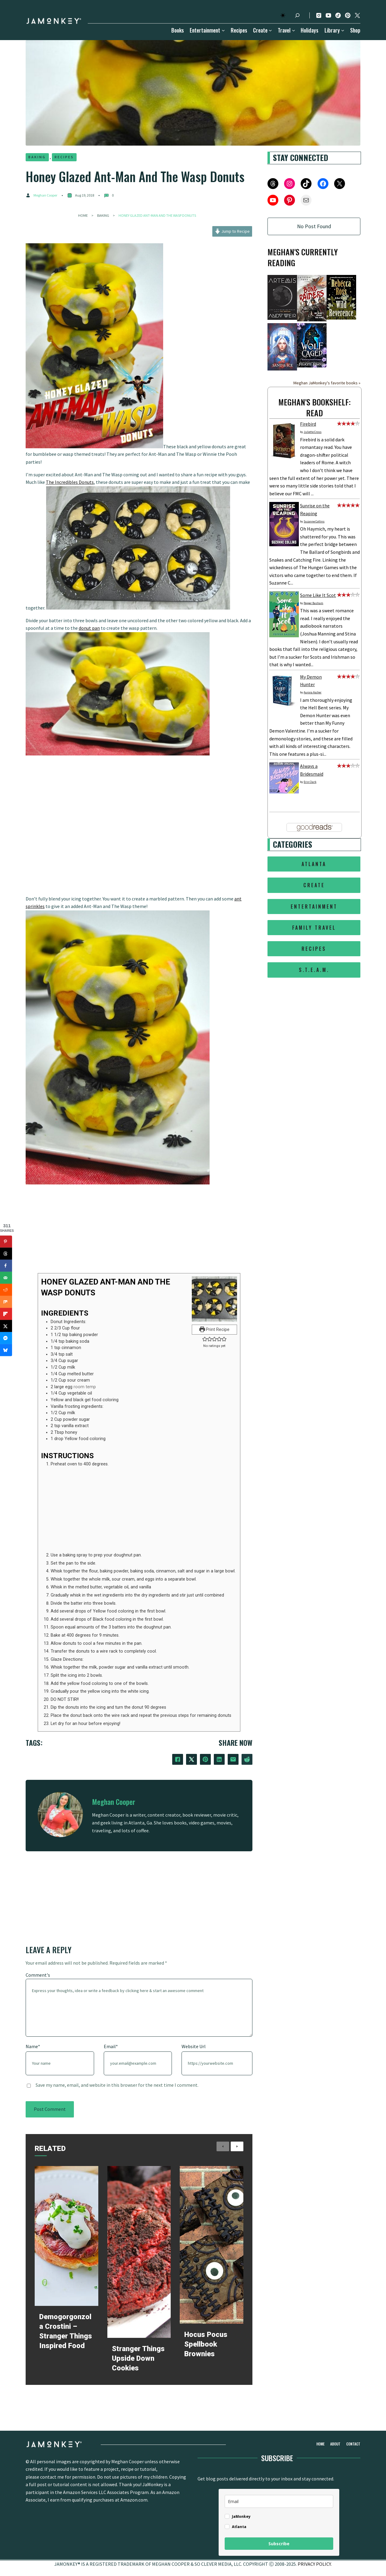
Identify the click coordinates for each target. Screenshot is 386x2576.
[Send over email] (6, 1278)
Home (83, 215)
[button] (204, 1339)
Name (33, 2046)
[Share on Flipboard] (6, 1314)
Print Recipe (214, 1329)
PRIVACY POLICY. (315, 2566)
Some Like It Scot (318, 595)
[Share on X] (6, 1326)
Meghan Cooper (45, 195)
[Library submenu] (342, 30)
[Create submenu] (269, 30)
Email (111, 2046)
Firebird (308, 424)
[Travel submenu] (292, 30)
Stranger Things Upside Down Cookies (138, 2358)
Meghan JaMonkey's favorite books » (326, 383)
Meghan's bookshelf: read (314, 407)
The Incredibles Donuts (70, 482)
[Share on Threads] (6, 1254)
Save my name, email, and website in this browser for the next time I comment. (117, 2085)
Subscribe (279, 2546)
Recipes (65, 157)
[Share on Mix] (6, 1302)
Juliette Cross (312, 432)
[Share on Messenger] (6, 1338)
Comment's (38, 1975)
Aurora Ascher (312, 692)
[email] (279, 2503)
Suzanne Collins (314, 521)
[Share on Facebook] (6, 1266)
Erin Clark (310, 782)
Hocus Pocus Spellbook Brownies (205, 2344)
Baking (37, 157)
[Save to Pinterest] (6, 1242)
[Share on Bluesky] (6, 1350)
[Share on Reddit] (6, 1290)
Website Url (194, 2046)
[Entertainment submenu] (222, 30)
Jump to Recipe (232, 231)
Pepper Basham (313, 603)
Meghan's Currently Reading (302, 257)
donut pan (89, 628)
